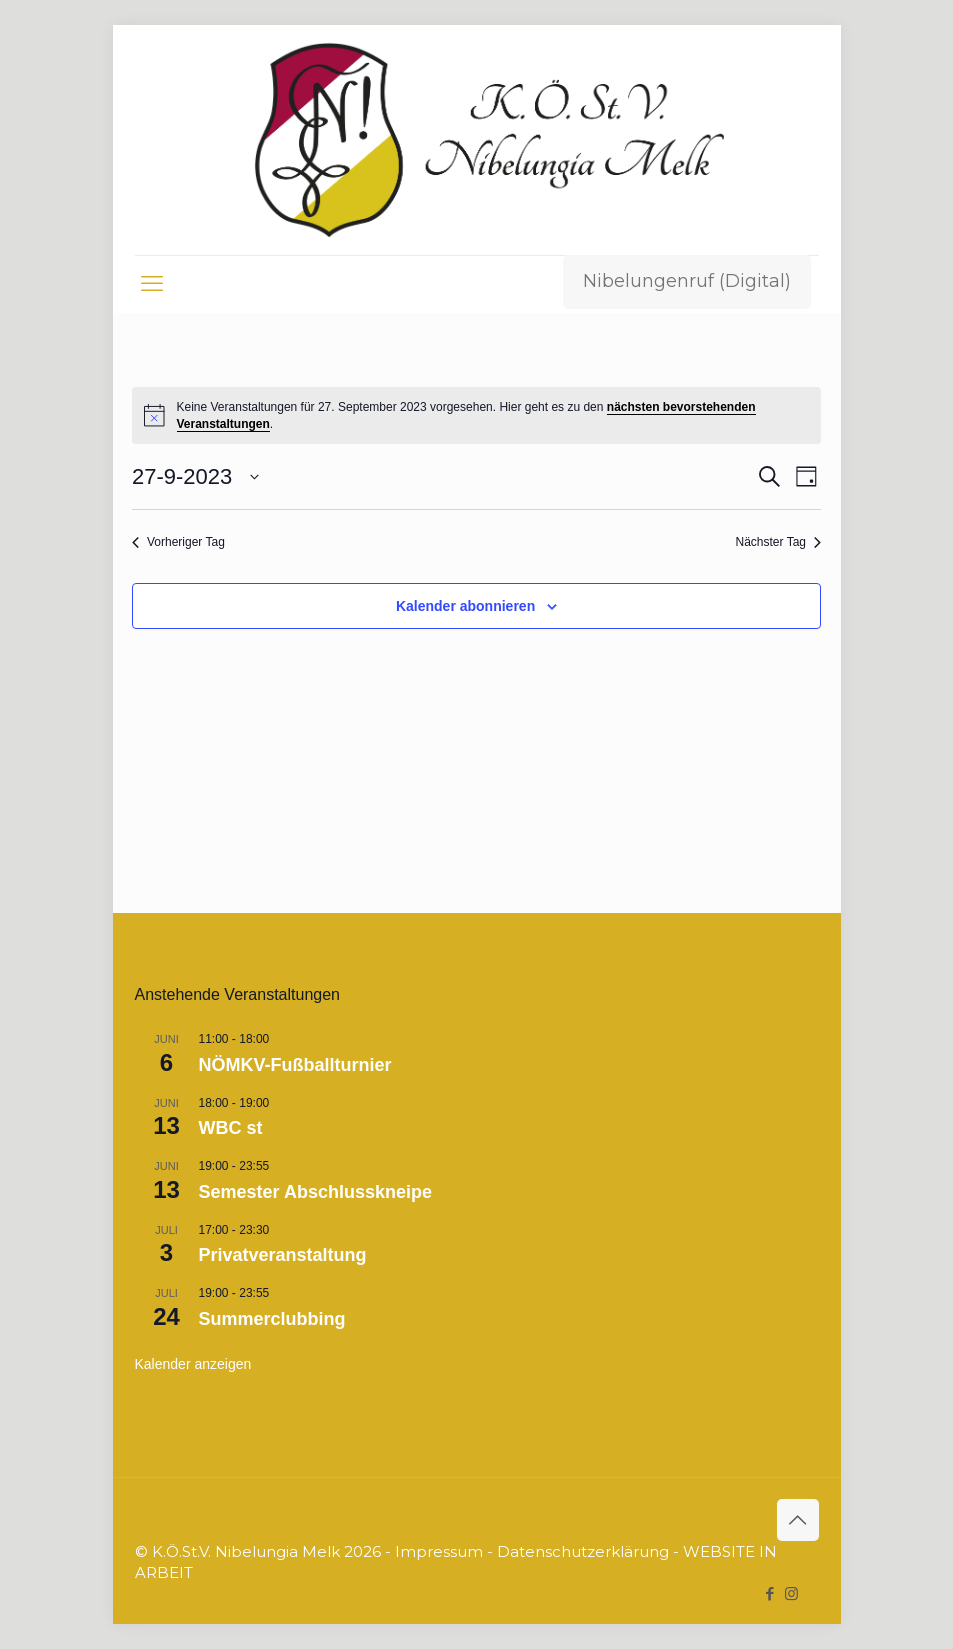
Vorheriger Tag (178, 542)
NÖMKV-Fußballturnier (295, 1065)
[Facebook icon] (770, 1593)
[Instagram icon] (791, 1593)
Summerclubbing (272, 1319)
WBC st (231, 1128)
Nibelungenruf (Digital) (687, 281)
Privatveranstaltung (283, 1255)
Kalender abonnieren (465, 606)
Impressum (439, 1551)
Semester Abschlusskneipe (315, 1192)
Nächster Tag (778, 542)
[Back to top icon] (798, 1520)
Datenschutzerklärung (583, 1551)
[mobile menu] (152, 284)
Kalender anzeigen (193, 1364)
